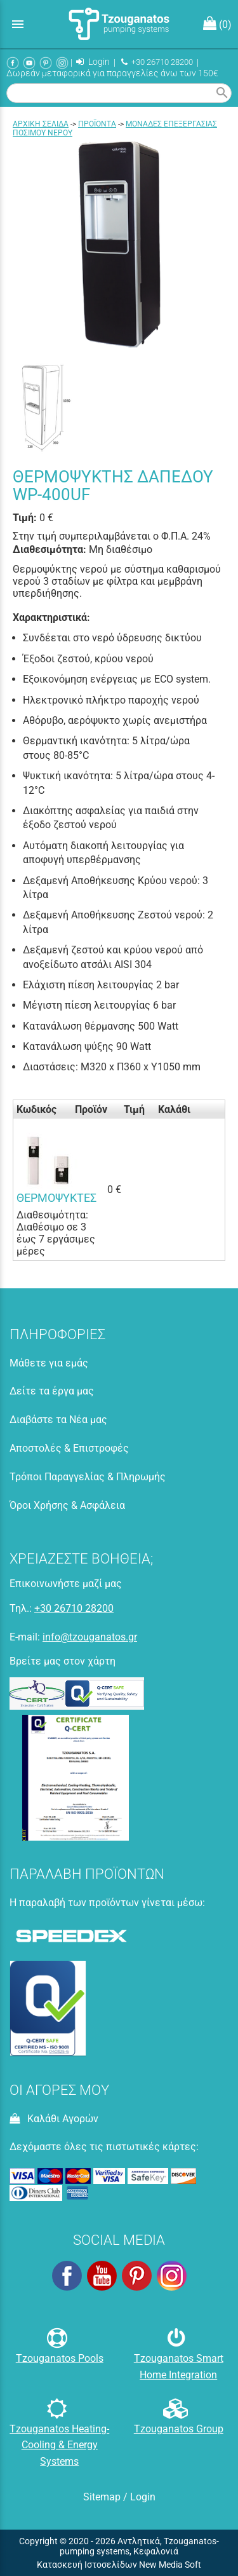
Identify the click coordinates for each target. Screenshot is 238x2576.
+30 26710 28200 (157, 62)
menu (17, 24)
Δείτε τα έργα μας (52, 1391)
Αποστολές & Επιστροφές (69, 1448)
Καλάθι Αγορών (54, 2119)
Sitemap (102, 2497)
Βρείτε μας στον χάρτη (63, 1661)
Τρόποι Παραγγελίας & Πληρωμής (88, 1477)
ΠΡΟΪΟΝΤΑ (97, 123)
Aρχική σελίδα (41, 123)
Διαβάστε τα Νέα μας (58, 1420)
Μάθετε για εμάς (49, 1363)
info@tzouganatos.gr (90, 1637)
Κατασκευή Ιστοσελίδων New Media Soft (119, 2564)
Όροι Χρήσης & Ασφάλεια (67, 1505)
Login (93, 62)
